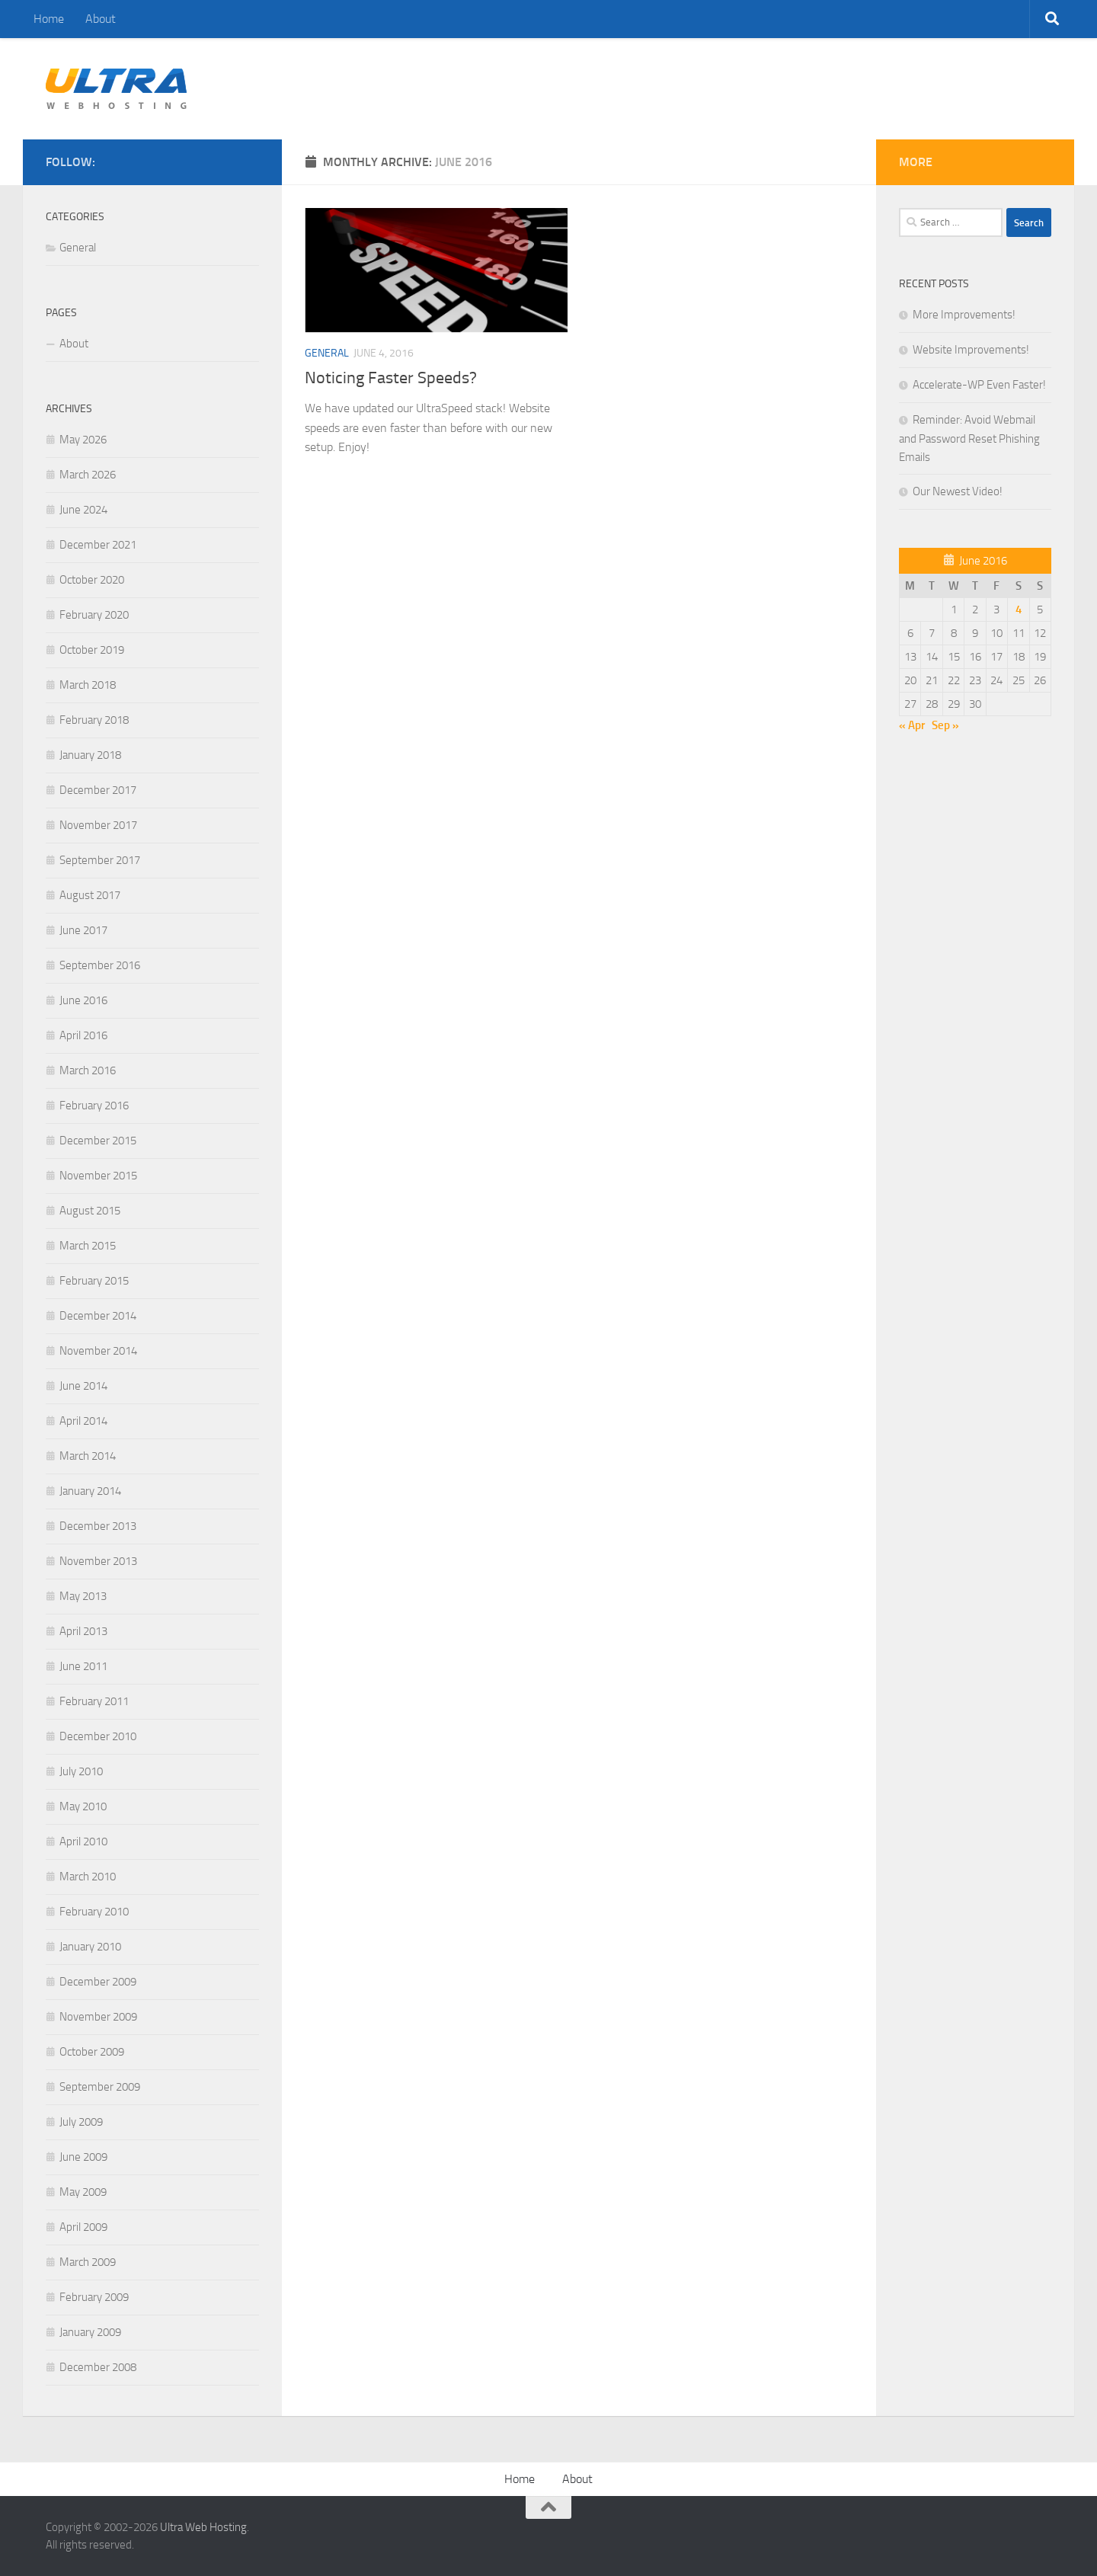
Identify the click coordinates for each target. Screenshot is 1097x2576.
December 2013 (97, 1526)
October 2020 (91, 580)
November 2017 (98, 825)
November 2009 (98, 2017)
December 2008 (97, 2367)
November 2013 (98, 1561)
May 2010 (83, 1806)
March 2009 (87, 2262)
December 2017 (97, 790)
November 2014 (98, 1351)
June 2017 (83, 930)
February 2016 (94, 1105)
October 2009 (91, 2052)
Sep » (945, 725)
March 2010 (87, 1876)
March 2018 (87, 685)
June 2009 (83, 2157)
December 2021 (97, 545)
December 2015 (97, 1140)
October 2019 (91, 650)
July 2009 (81, 2122)
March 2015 (87, 1246)
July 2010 (81, 1771)
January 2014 (90, 1491)
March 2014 (87, 1456)
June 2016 (83, 1000)
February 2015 (94, 1281)
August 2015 (89, 1211)
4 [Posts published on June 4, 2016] (1018, 609)
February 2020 (94, 615)
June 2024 (83, 510)
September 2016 (99, 965)
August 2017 (89, 895)
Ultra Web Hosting (203, 2527)
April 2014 (83, 1421)
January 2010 (90, 1947)
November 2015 (98, 1175)
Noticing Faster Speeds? (391, 378)
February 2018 (94, 720)
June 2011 (83, 1666)
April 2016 (83, 1035)
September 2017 (99, 860)
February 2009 (94, 2297)
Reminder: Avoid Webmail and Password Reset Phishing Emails (969, 438)
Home (49, 18)
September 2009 (99, 2087)
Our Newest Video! (958, 491)
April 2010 (83, 1841)
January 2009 (90, 2332)
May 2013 (83, 1596)
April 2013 (83, 1631)
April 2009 (83, 2227)
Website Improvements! (971, 350)
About (100, 18)
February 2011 (94, 1701)
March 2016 (87, 1070)
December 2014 (97, 1316)
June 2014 (83, 1386)
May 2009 (83, 2192)
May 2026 (83, 439)
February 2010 (94, 1911)
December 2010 (97, 1736)
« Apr (912, 725)
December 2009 (97, 1982)
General (327, 353)
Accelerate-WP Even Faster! (979, 385)
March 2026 (87, 475)
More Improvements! (964, 315)
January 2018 (90, 755)
